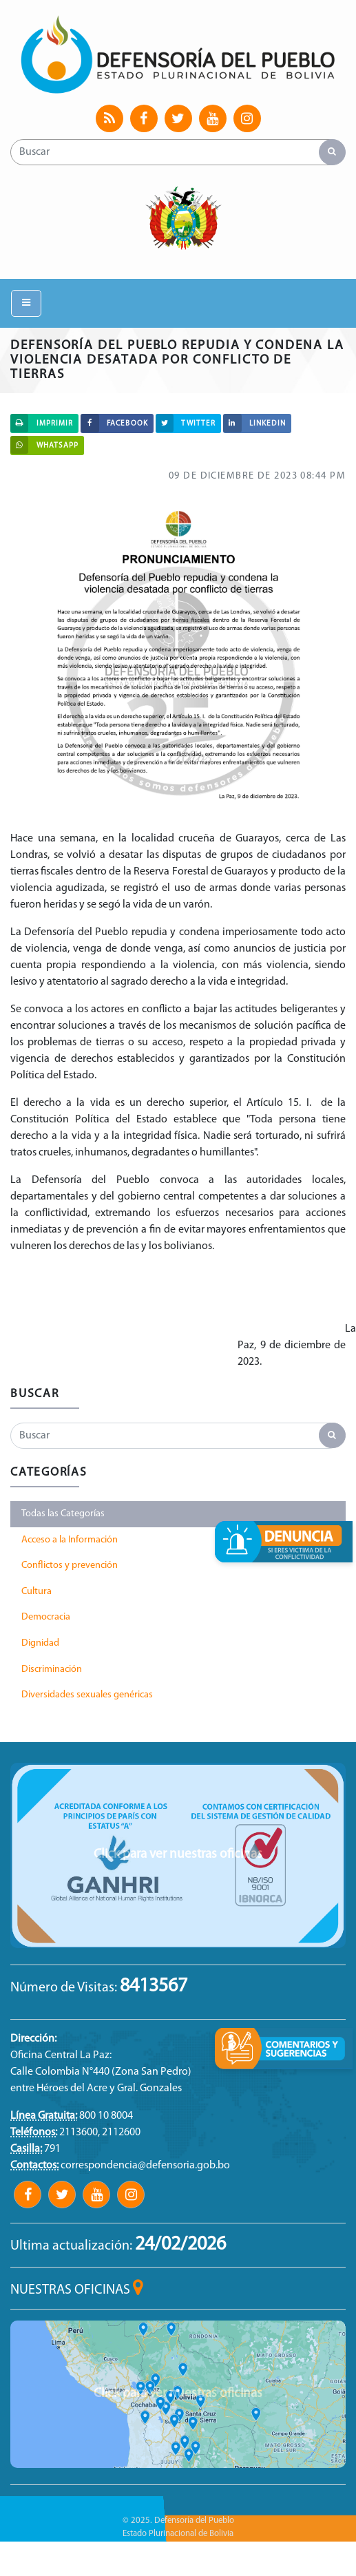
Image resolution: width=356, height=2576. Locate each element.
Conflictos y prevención (69, 1565)
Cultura (36, 1592)
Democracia (45, 1617)
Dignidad (40, 1643)
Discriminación (51, 1669)
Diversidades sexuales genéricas (87, 1695)
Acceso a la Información (69, 1540)
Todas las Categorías (63, 1514)
